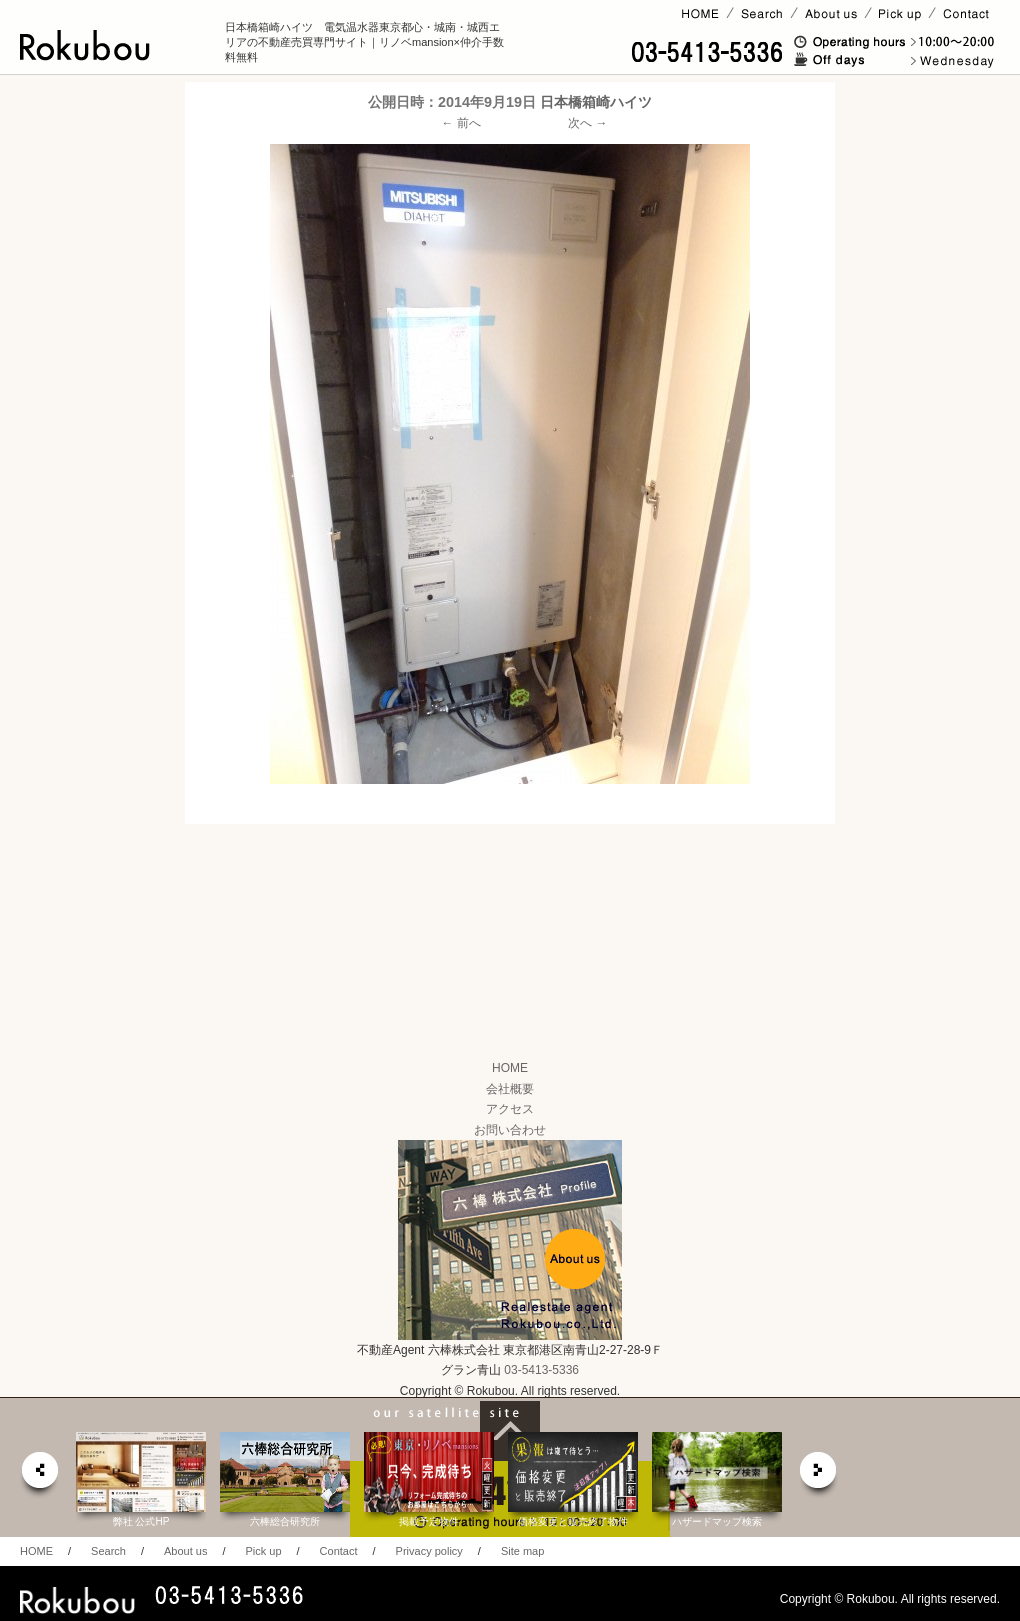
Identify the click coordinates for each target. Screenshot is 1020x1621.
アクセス (510, 1109)
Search (108, 1551)
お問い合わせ (510, 1130)
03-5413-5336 (541, 1370)
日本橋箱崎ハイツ (596, 102)
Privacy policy (429, 1551)
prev (39, 1475)
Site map (522, 1551)
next (819, 1475)
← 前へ (461, 123)
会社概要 (510, 1089)
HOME (510, 1068)
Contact (339, 1551)
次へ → (587, 123)
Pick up (263, 1551)
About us (185, 1551)
